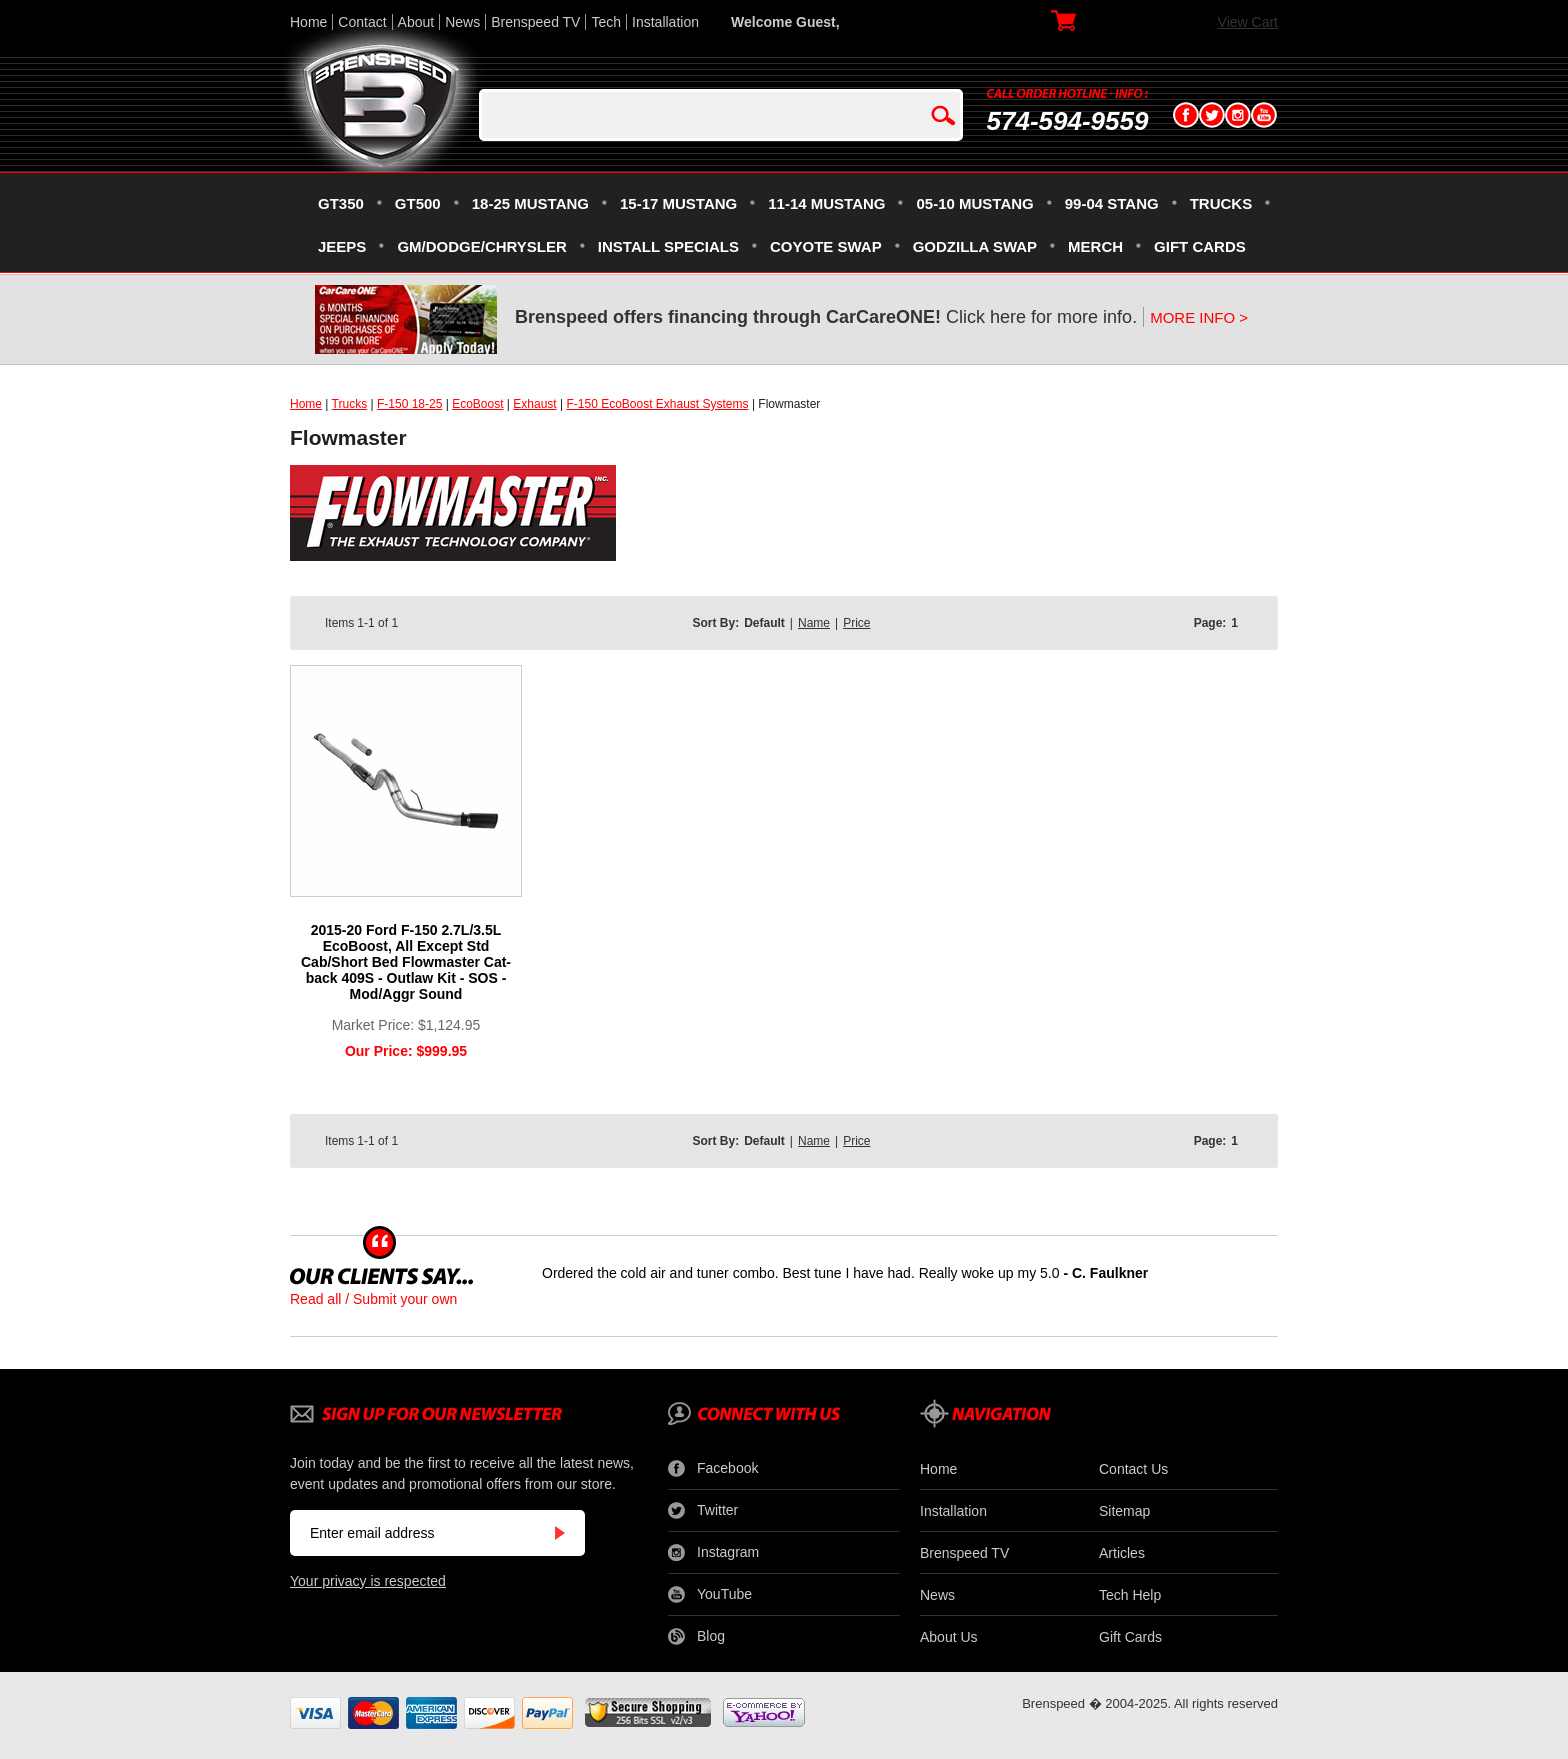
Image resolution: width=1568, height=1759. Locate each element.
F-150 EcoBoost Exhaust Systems (657, 404)
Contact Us (1133, 1469)
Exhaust (534, 404)
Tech (606, 22)
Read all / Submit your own (373, 1299)
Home (308, 22)
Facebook (713, 1469)
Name (814, 623)
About (416, 22)
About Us (949, 1637)
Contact (362, 22)
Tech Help (1130, 1595)
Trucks (350, 404)
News (462, 22)
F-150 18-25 (409, 404)
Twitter (703, 1511)
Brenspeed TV (535, 22)
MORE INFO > (1199, 317)
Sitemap (1124, 1511)
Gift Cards (1130, 1637)
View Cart (1248, 22)
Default (764, 623)
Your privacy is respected (368, 1581)
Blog (696, 1637)
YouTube (710, 1595)
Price (856, 623)
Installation (665, 22)
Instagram (713, 1553)
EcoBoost (477, 404)
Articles (1122, 1553)
